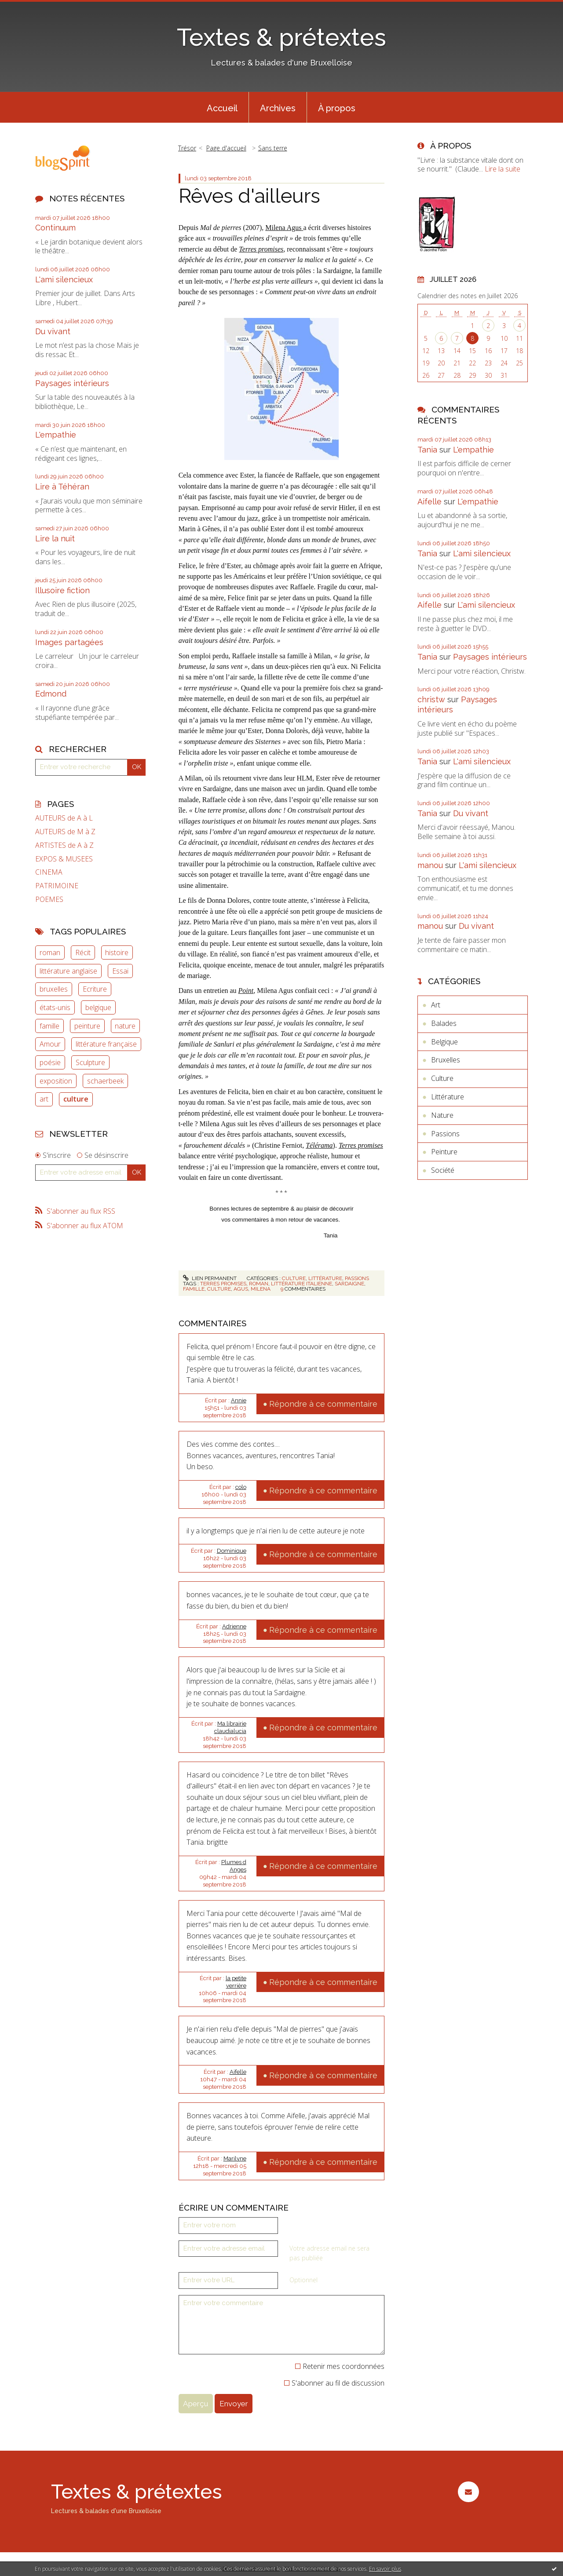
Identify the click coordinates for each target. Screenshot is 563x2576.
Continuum (55, 227)
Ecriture (95, 989)
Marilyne (234, 2158)
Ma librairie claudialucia (230, 1727)
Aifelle (238, 2072)
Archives (278, 108)
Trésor (187, 148)
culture (75, 1099)
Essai (120, 971)
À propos (336, 108)
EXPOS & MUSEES (64, 859)
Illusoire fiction (62, 590)
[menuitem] (222, 107)
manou (430, 865)
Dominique (231, 1550)
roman (50, 952)
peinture (87, 1026)
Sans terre (272, 148)
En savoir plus (385, 2568)
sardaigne (349, 1284)
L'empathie (55, 434)
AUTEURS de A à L (64, 818)
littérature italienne (301, 1284)
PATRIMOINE (56, 885)
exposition (56, 1081)
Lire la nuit (55, 538)
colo (240, 1487)
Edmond (50, 693)
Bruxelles (445, 1060)
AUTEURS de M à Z (65, 831)
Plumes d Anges (233, 1866)
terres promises (223, 1284)
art (44, 1099)
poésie (50, 1062)
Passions (357, 1278)
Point (246, 990)
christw (431, 699)
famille (49, 1026)
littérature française (106, 1044)
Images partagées (69, 642)
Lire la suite (502, 169)
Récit (83, 952)
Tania (427, 449)
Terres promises (361, 1145)
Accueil (222, 108)
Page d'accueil (226, 148)
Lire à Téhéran (62, 486)
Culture (294, 1278)
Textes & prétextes (281, 37)
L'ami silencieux (64, 279)
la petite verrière (236, 1982)
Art (435, 1005)
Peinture (444, 1152)
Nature (442, 1115)
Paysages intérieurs (72, 383)
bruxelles (54, 989)
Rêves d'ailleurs (249, 196)
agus (241, 1289)
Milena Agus (284, 227)
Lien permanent (210, 1278)
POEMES (49, 899)
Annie (238, 1400)
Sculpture (90, 1062)
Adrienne (234, 1626)
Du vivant (52, 331)
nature (125, 1026)
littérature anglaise (68, 971)
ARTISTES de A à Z (64, 845)
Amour (50, 1044)
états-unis (55, 1007)
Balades (444, 1023)
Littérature (325, 1278)
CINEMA (48, 872)
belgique (98, 1007)
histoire (116, 952)
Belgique (444, 1042)
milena (261, 1289)
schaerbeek (105, 1081)
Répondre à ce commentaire (323, 1403)
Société (442, 1170)
